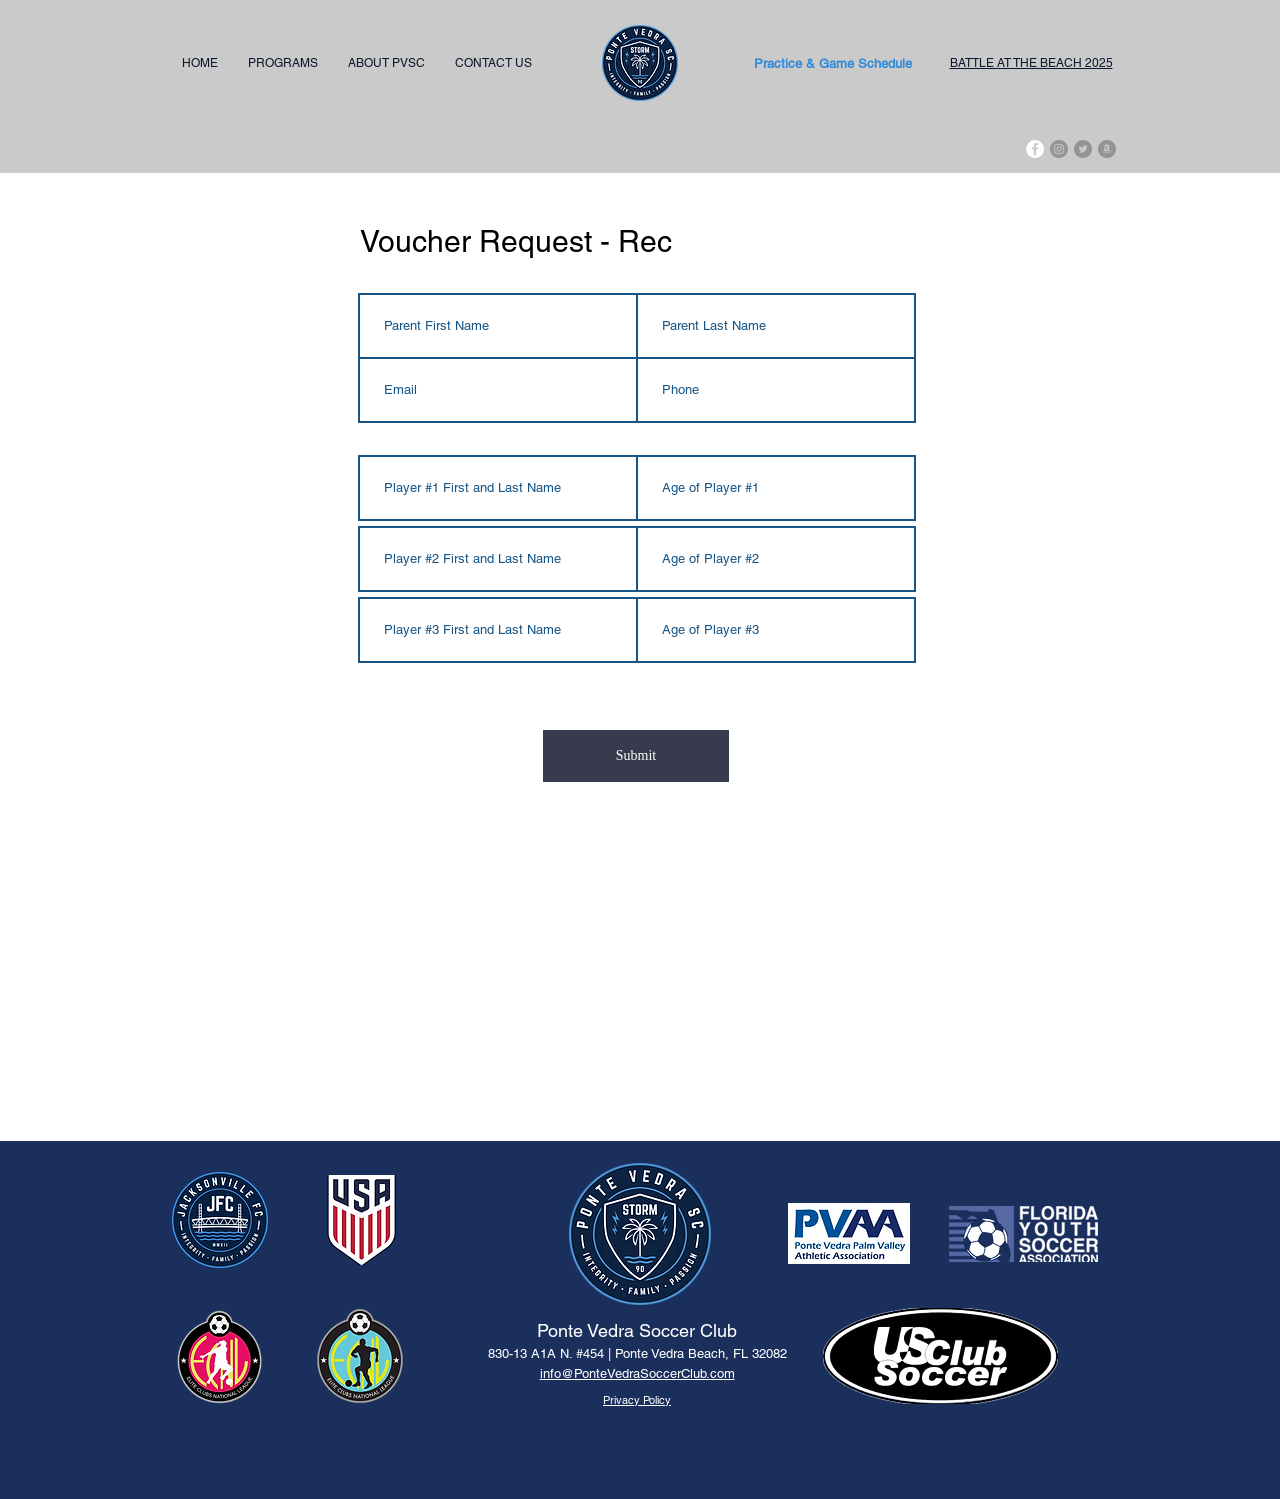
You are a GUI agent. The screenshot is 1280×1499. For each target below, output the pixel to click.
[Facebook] (1035, 149)
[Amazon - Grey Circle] (1107, 149)
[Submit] (636, 756)
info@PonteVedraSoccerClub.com (637, 1373)
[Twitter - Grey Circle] (1083, 149)
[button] (283, 63)
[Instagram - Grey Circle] (1059, 149)
